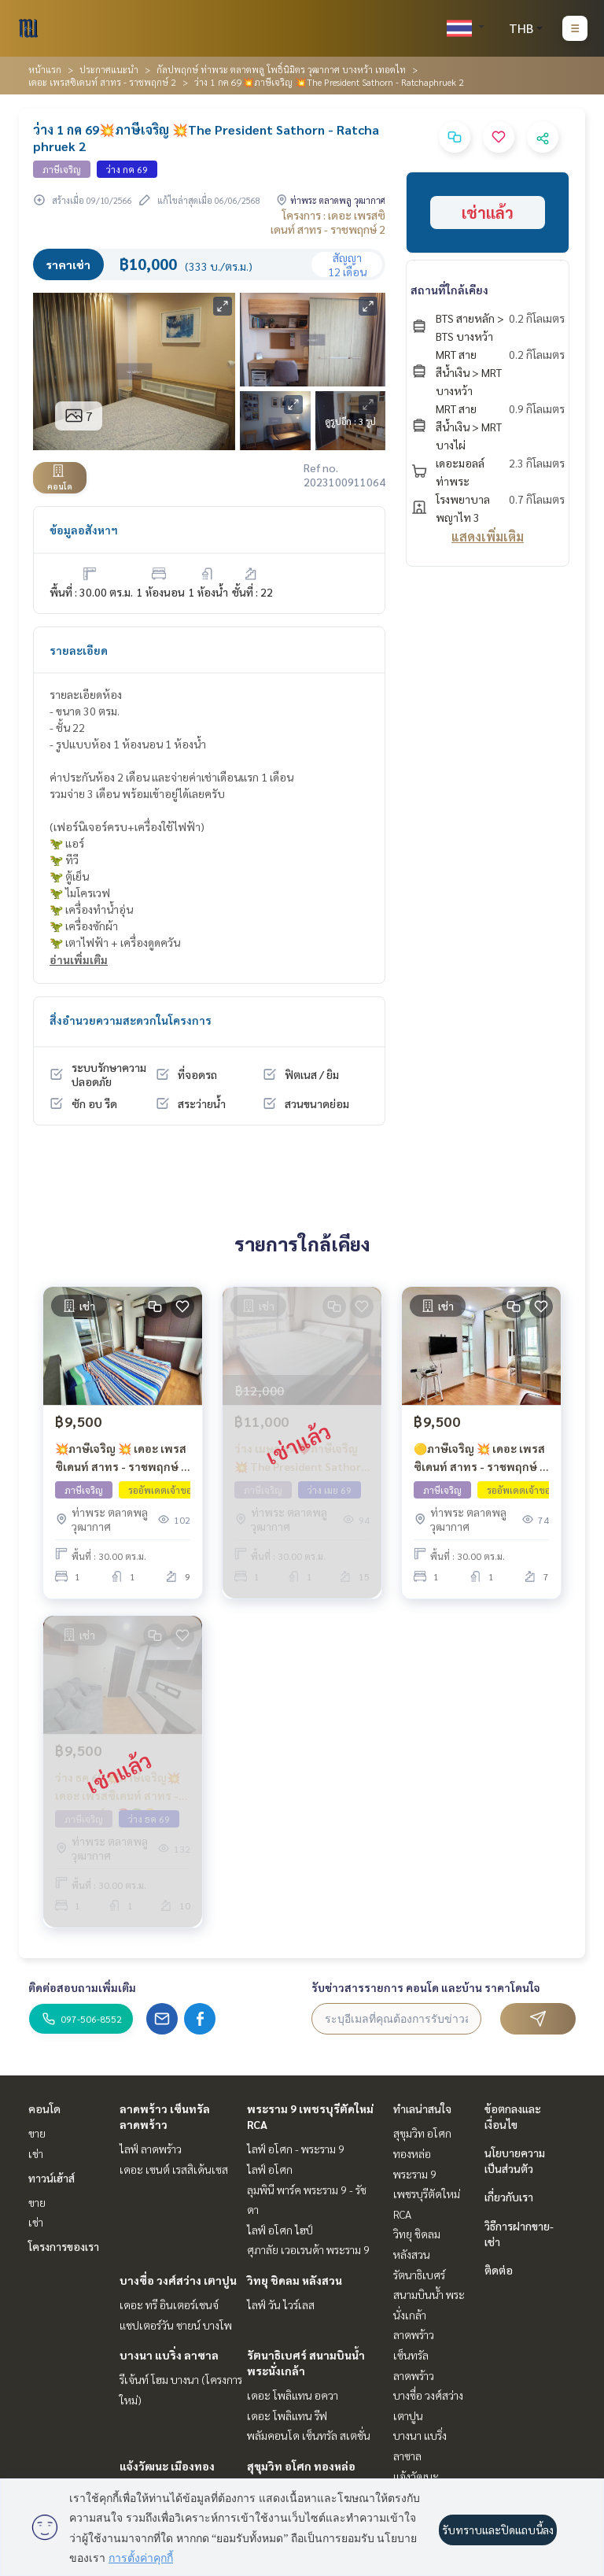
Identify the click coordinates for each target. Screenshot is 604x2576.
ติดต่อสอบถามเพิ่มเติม (82, 1987)
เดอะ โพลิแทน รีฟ (287, 2415)
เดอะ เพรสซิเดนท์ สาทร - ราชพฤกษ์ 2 (102, 82)
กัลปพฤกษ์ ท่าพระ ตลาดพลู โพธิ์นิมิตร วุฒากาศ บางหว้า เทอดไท (281, 69)
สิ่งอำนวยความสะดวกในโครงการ (131, 1020)
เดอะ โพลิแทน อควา (292, 2395)
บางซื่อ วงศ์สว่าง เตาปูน (178, 2280)
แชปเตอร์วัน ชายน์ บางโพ (176, 2325)
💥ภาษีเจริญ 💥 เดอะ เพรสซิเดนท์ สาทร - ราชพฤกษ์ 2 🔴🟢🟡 (121, 1458)
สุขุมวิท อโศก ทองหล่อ (301, 2466)
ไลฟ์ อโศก (270, 2169)
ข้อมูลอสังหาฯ (84, 530)
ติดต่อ (498, 2270)
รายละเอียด (79, 650)
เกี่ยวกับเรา (508, 2197)
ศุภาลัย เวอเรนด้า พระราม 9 (308, 2249)
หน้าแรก (44, 69)
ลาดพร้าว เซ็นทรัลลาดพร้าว (413, 2354)
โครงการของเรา (63, 2246)
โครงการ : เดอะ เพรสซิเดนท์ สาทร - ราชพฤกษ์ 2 (328, 222)
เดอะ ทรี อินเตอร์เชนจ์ (169, 2304)
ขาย (37, 2133)
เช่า (35, 2153)
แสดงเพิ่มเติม (487, 536)
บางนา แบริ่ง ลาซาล (169, 2355)
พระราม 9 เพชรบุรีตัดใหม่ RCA (426, 2194)
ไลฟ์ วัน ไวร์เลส (281, 2304)
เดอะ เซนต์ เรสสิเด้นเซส (174, 2169)
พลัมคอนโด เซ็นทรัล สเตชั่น (308, 2435)
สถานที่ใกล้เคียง (449, 290)
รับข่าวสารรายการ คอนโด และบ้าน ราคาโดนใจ (425, 1987)
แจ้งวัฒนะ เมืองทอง (167, 2466)
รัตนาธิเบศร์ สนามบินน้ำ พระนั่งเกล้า (429, 2294)
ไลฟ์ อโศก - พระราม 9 (295, 2149)
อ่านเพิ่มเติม (79, 959)
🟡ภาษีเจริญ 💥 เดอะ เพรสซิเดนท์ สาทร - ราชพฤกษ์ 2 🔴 (480, 1458)
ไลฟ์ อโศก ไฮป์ (280, 2230)
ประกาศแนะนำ (108, 69)
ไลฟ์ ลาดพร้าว (151, 2149)
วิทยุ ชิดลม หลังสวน (294, 2280)
